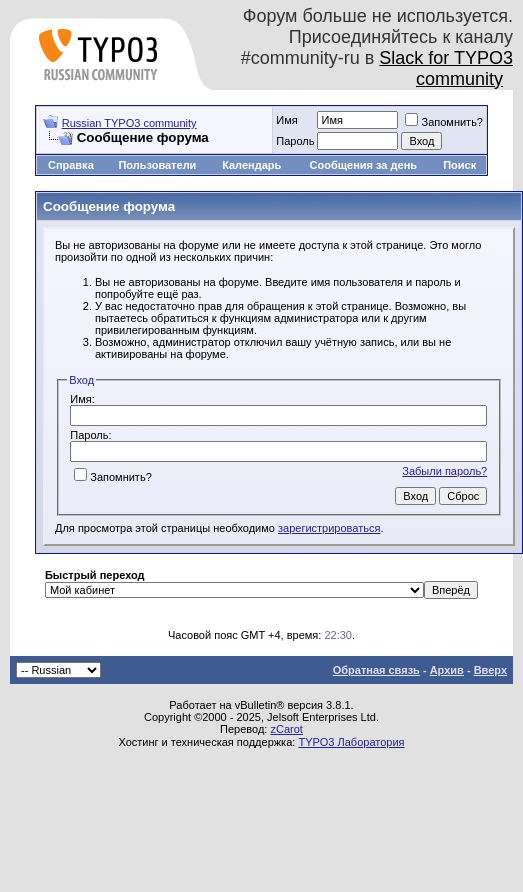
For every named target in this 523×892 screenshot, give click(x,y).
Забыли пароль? (444, 471)
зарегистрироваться (329, 528)
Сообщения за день (363, 165)
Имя (286, 120)
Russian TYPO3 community (129, 123)
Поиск (459, 165)
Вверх (490, 670)
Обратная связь (376, 670)
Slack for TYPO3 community (446, 68)
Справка (71, 165)
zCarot (286, 729)
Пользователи (157, 165)
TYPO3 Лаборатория (351, 742)
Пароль (295, 141)
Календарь (251, 165)
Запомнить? (444, 122)
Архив (447, 670)
